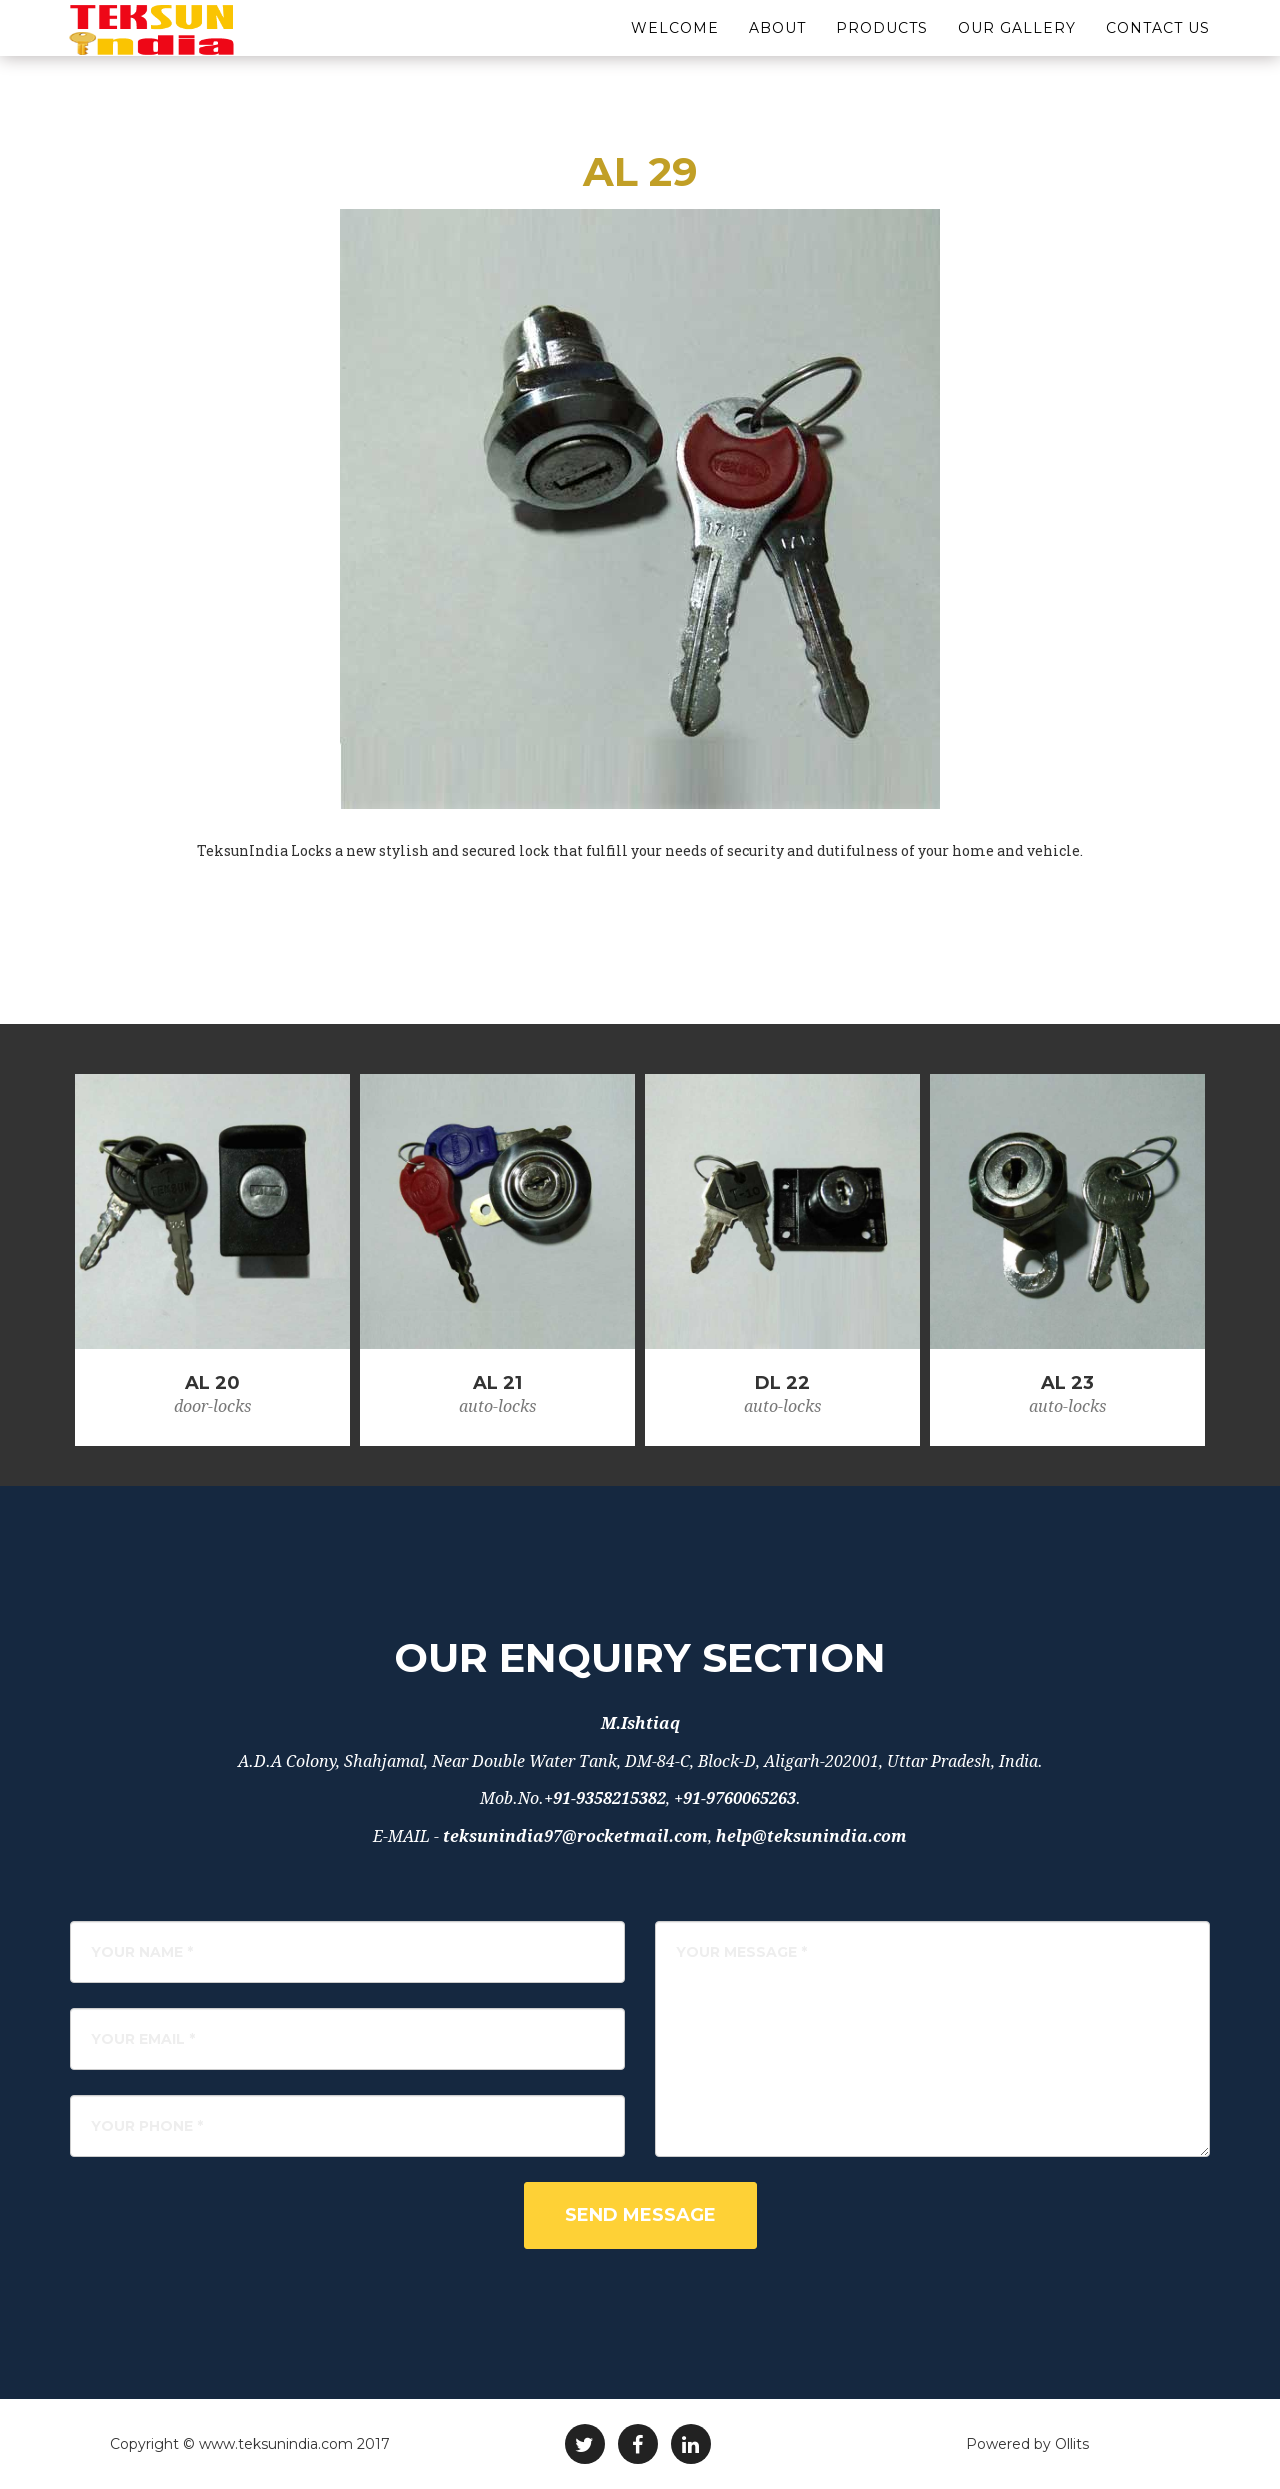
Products (882, 50)
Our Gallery (1017, 50)
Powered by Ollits (1027, 2444)
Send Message (640, 2215)
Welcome (675, 50)
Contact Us (1158, 50)
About (777, 50)
